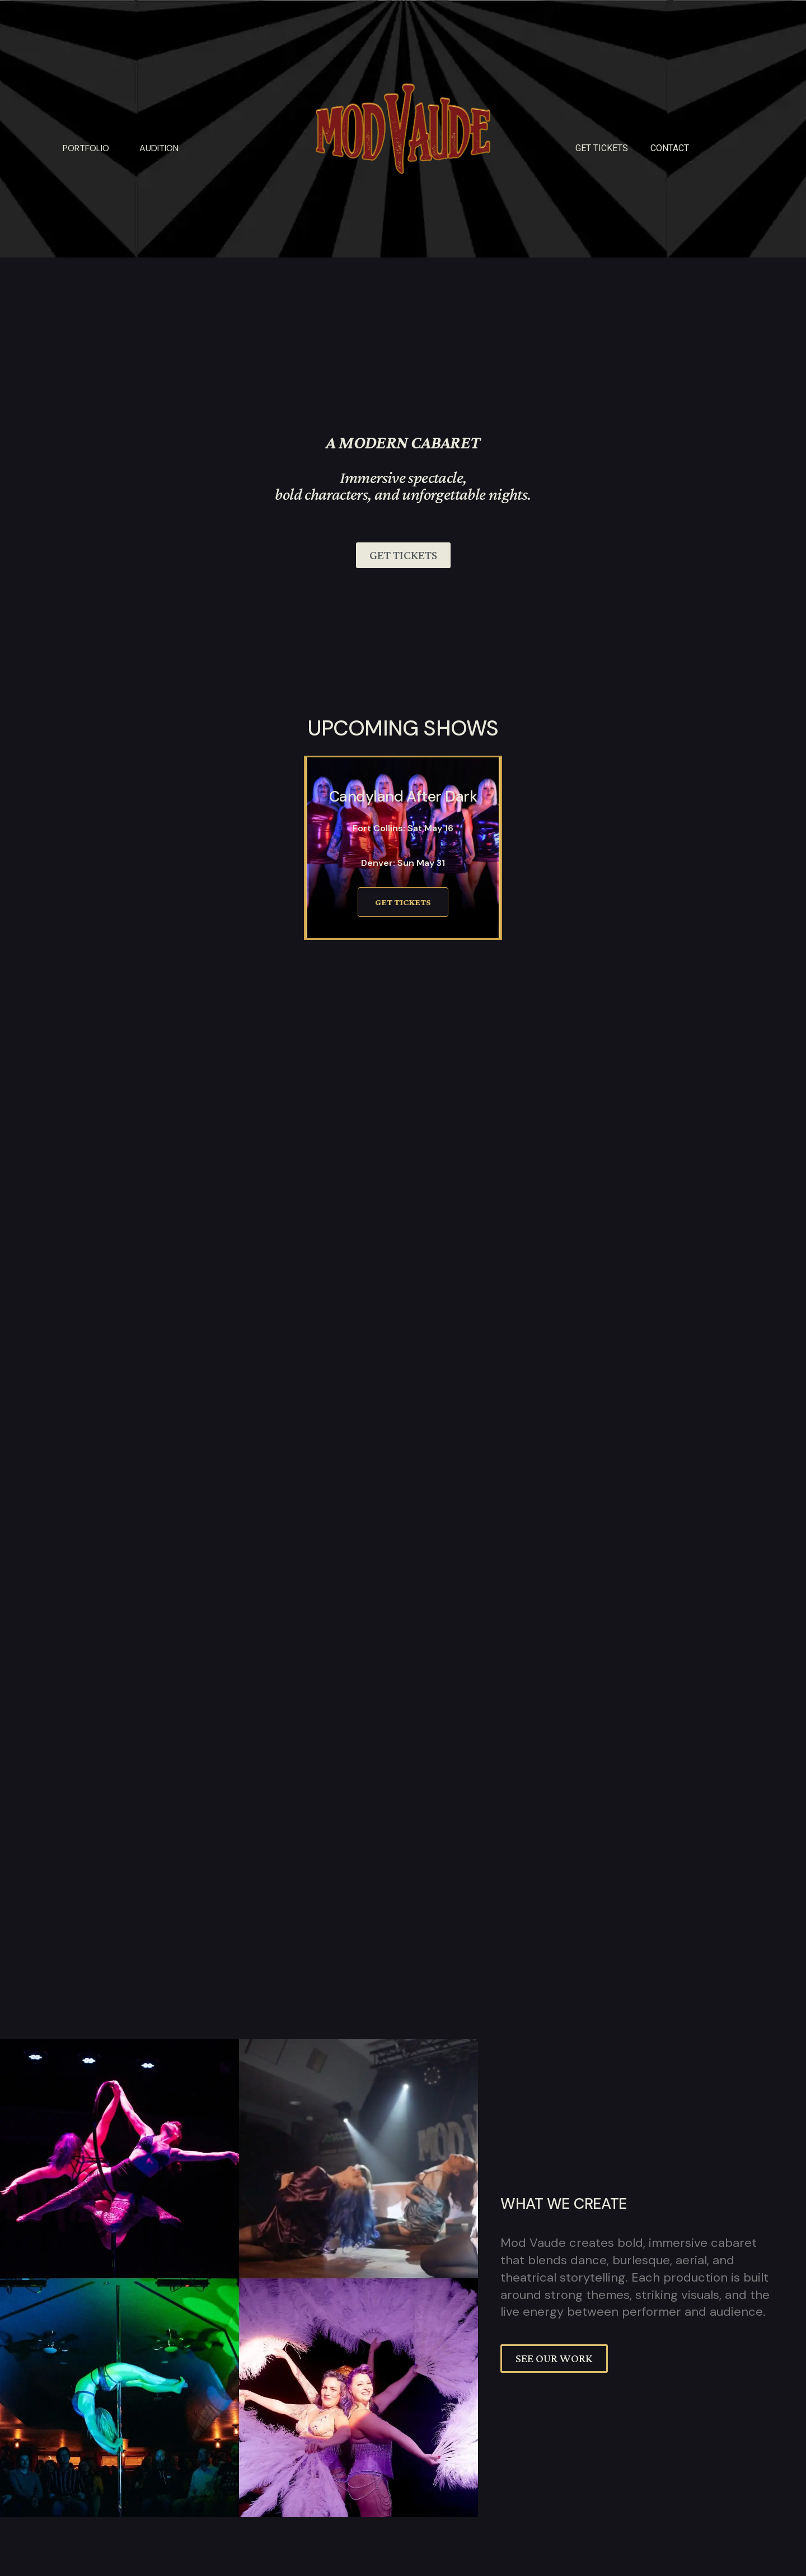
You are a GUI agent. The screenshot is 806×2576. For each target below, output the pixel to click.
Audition (159, 148)
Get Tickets (403, 902)
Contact (669, 148)
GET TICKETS (601, 148)
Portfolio (86, 148)
